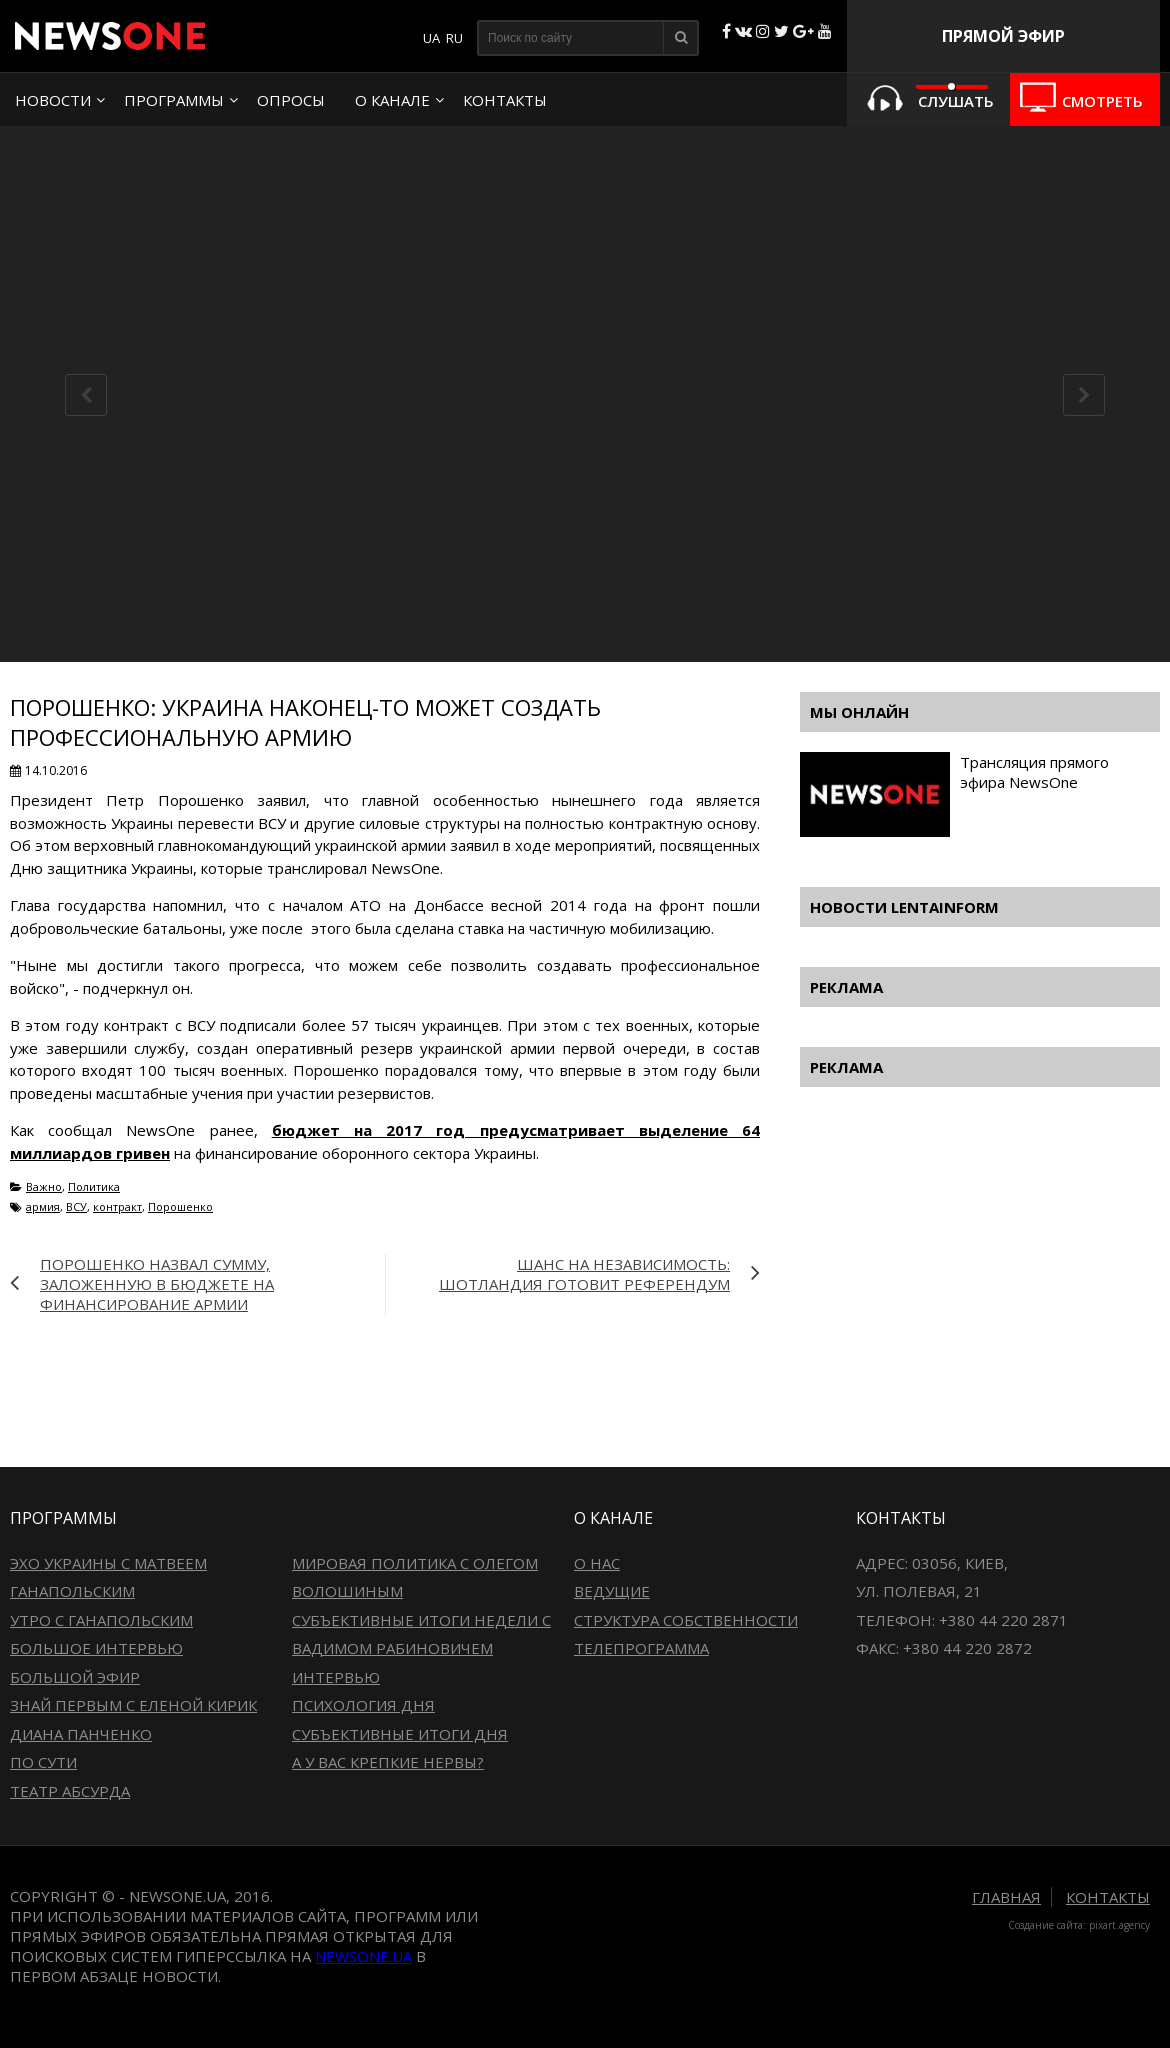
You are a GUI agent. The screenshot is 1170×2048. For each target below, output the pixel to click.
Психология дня (363, 1705)
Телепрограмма (641, 1648)
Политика (94, 1186)
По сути (43, 1762)
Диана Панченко (81, 1734)
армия (43, 1206)
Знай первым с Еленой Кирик (133, 1705)
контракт (117, 1206)
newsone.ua (363, 1956)
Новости (53, 100)
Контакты (505, 100)
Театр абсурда (70, 1791)
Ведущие (612, 1591)
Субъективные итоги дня (400, 1734)
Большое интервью (96, 1648)
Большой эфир (75, 1677)
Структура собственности (686, 1620)
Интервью (336, 1677)
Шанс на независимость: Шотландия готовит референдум (584, 1274)
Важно (44, 1186)
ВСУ (76, 1206)
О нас (597, 1563)
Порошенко (180, 1206)
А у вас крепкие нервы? (388, 1762)
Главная (1006, 1897)
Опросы (291, 100)
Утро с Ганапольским (101, 1620)
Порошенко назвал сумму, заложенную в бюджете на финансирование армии (157, 1284)
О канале (392, 100)
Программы (174, 100)
